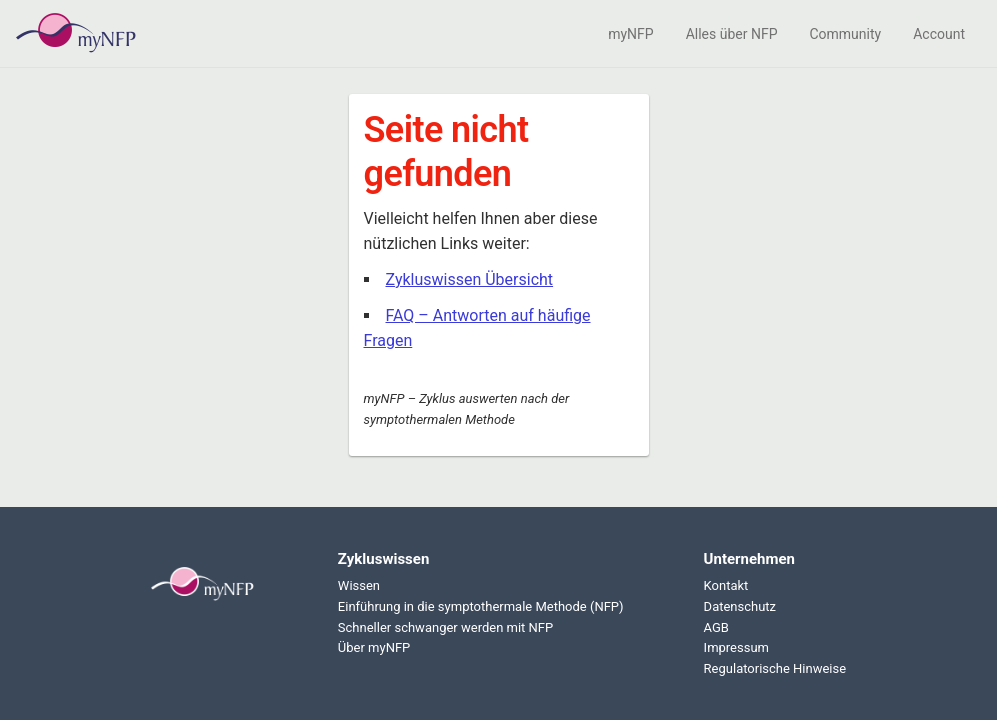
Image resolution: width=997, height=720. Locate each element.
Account (939, 34)
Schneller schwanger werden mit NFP (445, 627)
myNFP (630, 34)
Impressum (736, 647)
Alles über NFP (732, 34)
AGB (716, 627)
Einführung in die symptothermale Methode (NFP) (481, 606)
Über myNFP (374, 647)
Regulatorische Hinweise (775, 668)
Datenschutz (740, 606)
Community (845, 34)
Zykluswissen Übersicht (470, 279)
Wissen (359, 585)
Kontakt (726, 585)
